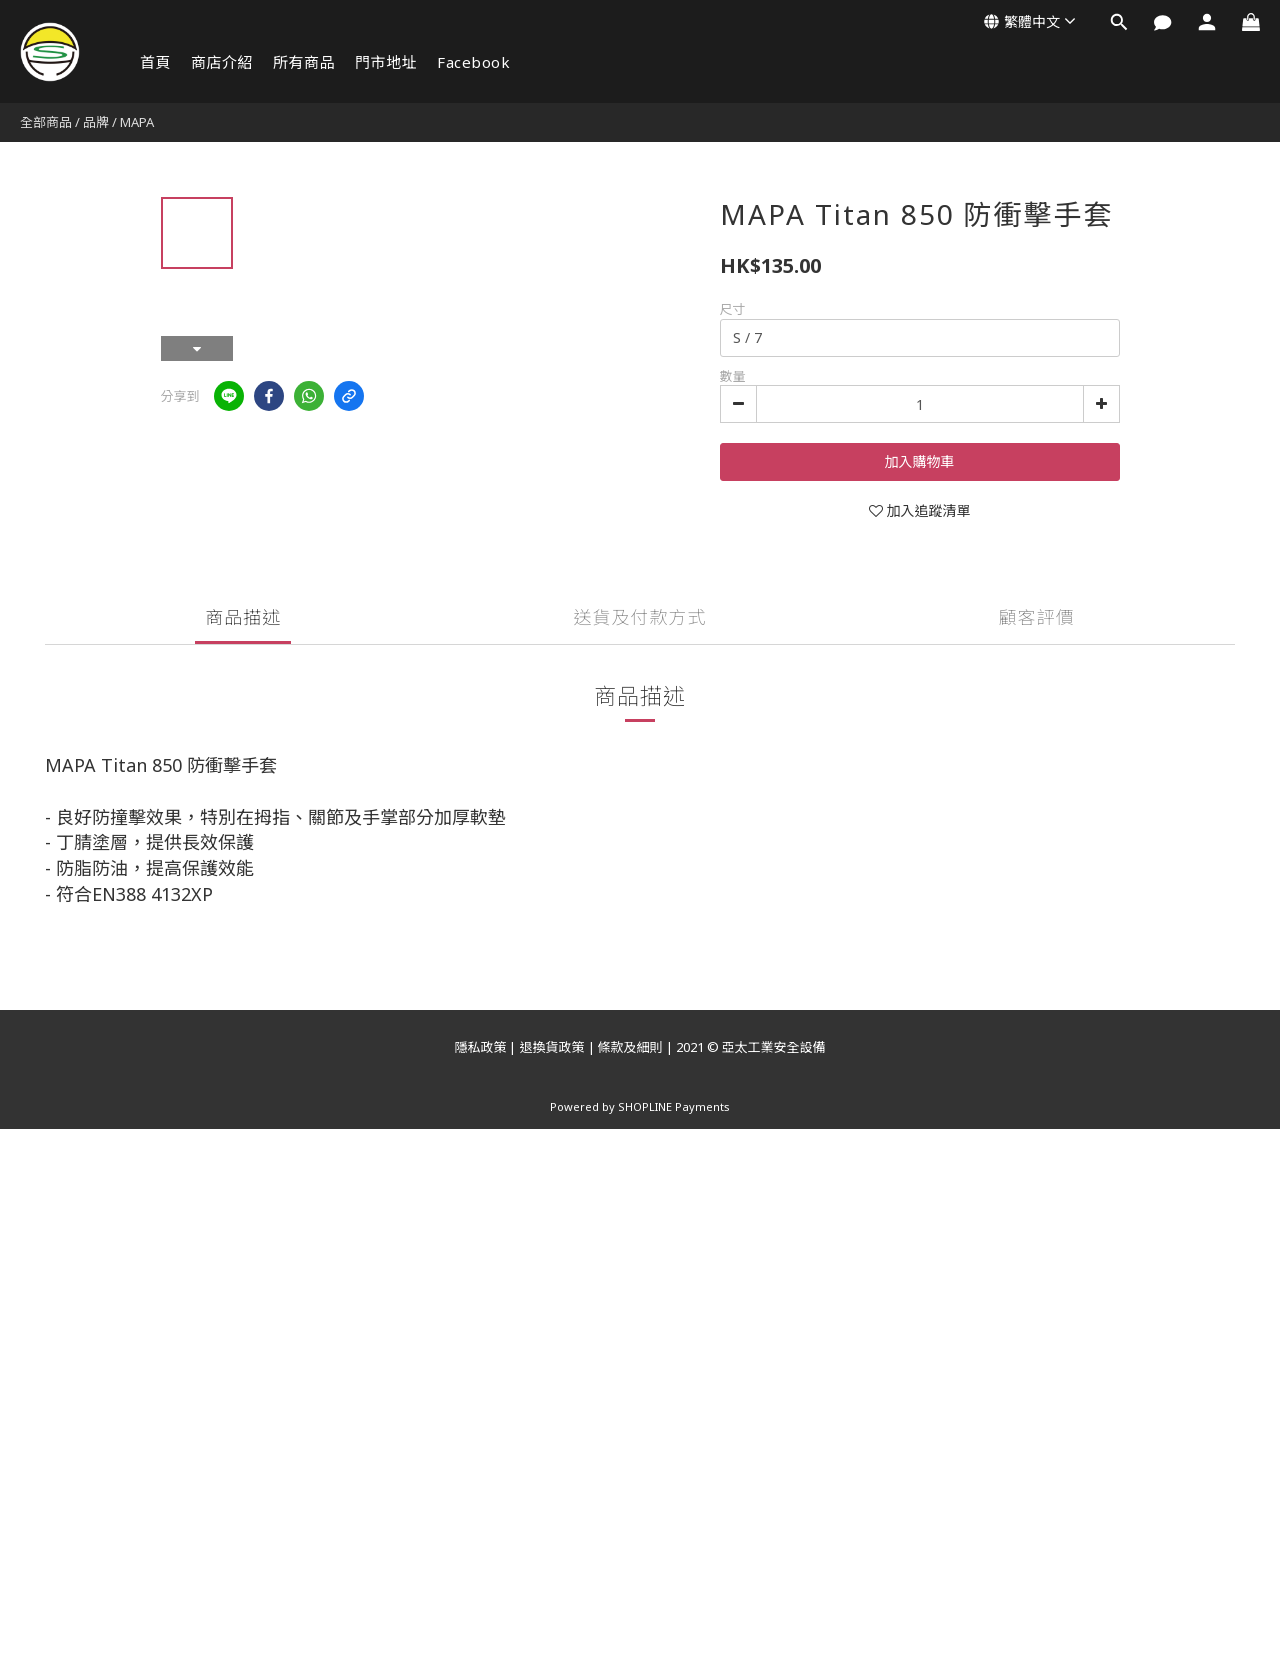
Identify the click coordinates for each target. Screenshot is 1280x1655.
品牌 (96, 122)
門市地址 (386, 62)
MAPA (137, 122)
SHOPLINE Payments (674, 1106)
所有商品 (304, 62)
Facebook (473, 62)
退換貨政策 (551, 1047)
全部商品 (46, 122)
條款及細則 (630, 1047)
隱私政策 (480, 1047)
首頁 (155, 62)
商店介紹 (222, 62)
